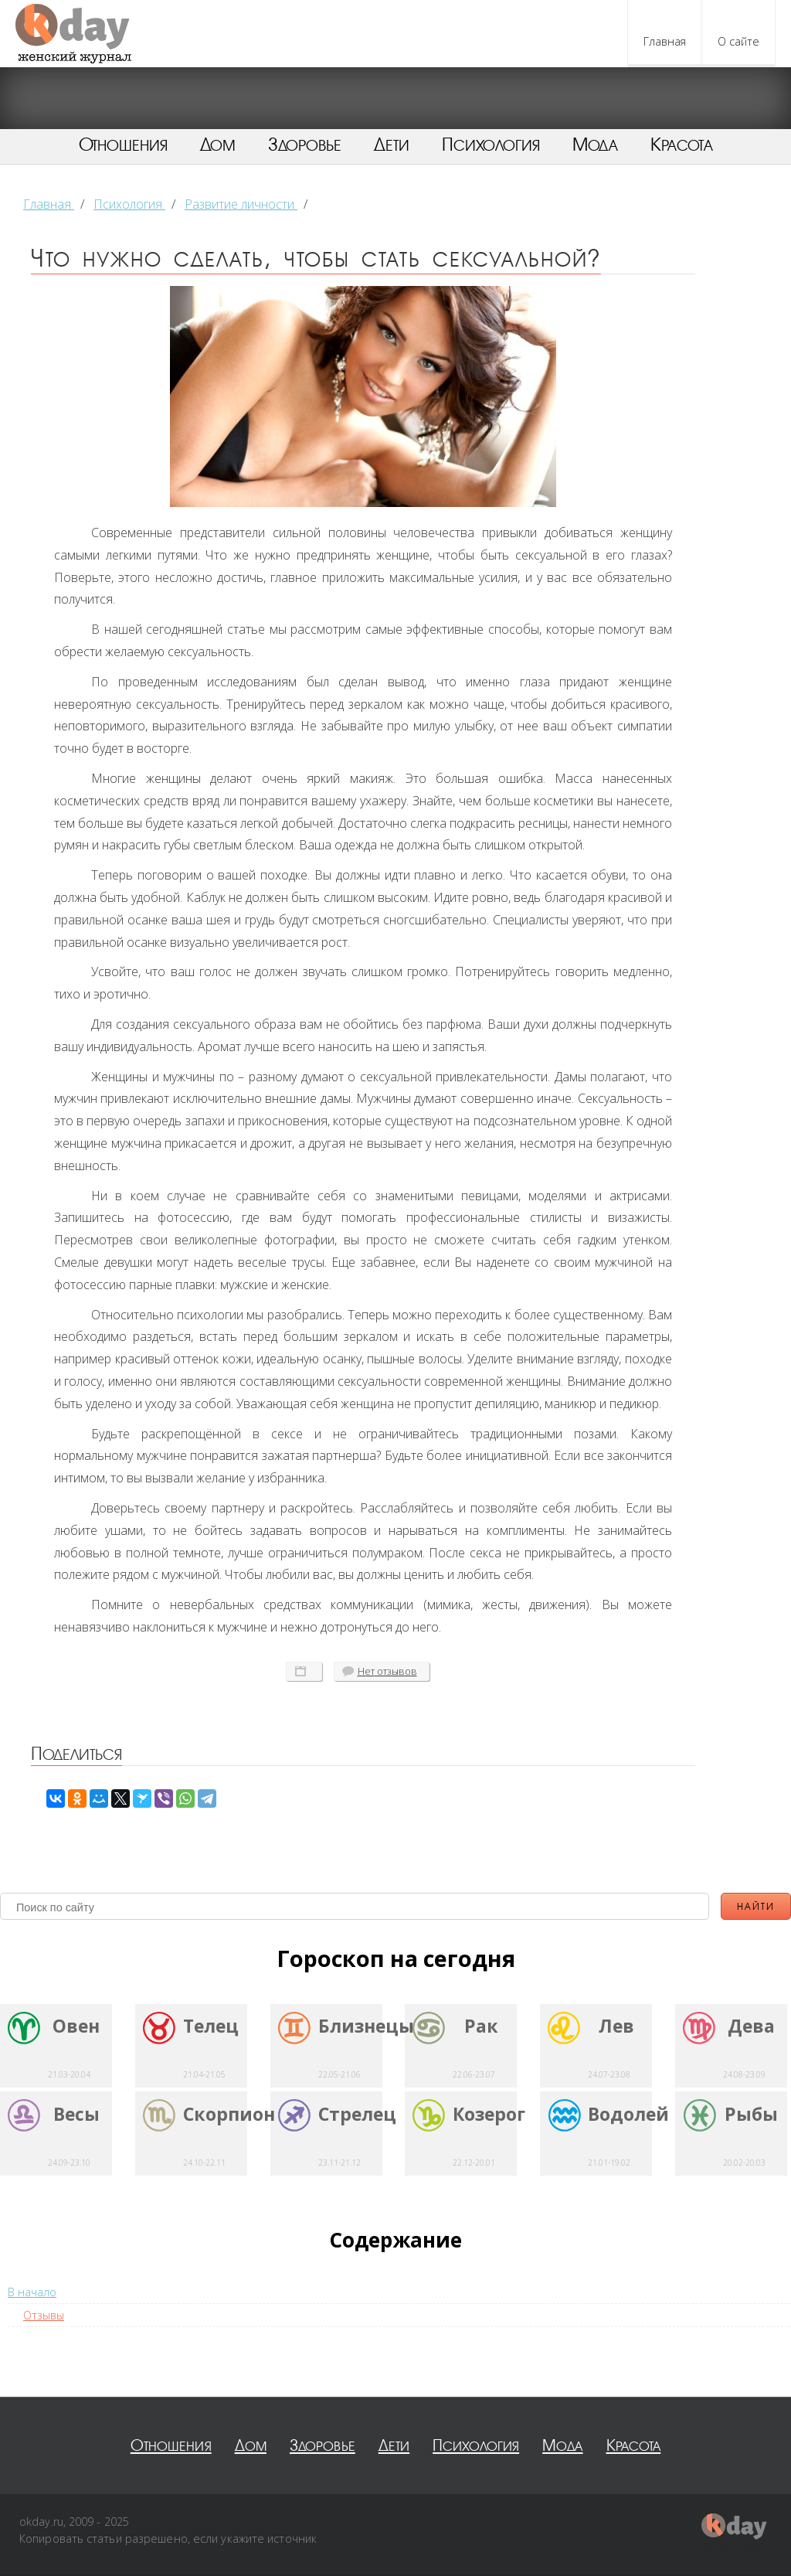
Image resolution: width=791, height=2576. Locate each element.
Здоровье (304, 144)
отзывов (387, 1671)
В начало (32, 2292)
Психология (491, 144)
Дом (218, 144)
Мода (595, 144)
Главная (664, 41)
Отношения (123, 144)
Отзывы (43, 2315)
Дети (391, 144)
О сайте (738, 41)
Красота (681, 144)
